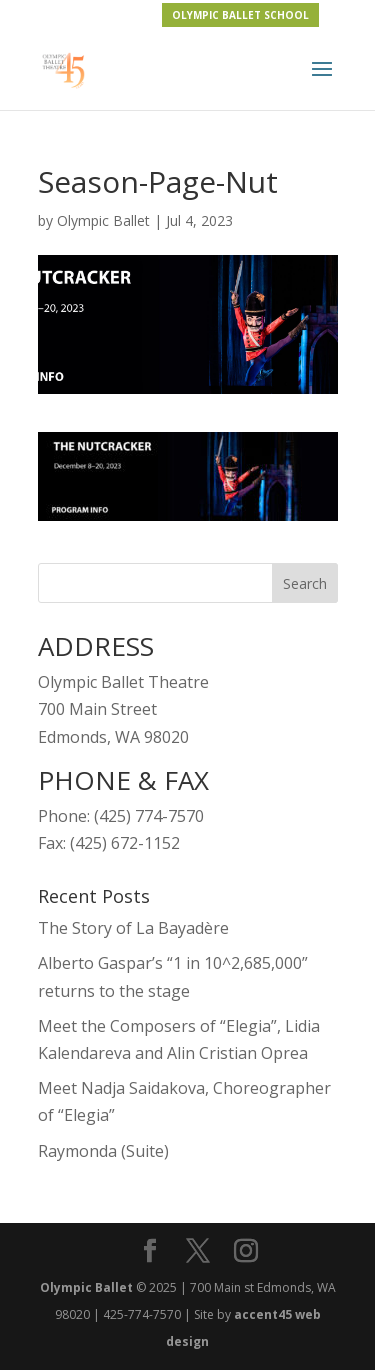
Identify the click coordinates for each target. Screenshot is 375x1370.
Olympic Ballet (103, 220)
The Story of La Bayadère (133, 928)
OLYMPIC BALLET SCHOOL (240, 15)
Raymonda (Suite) (103, 1151)
